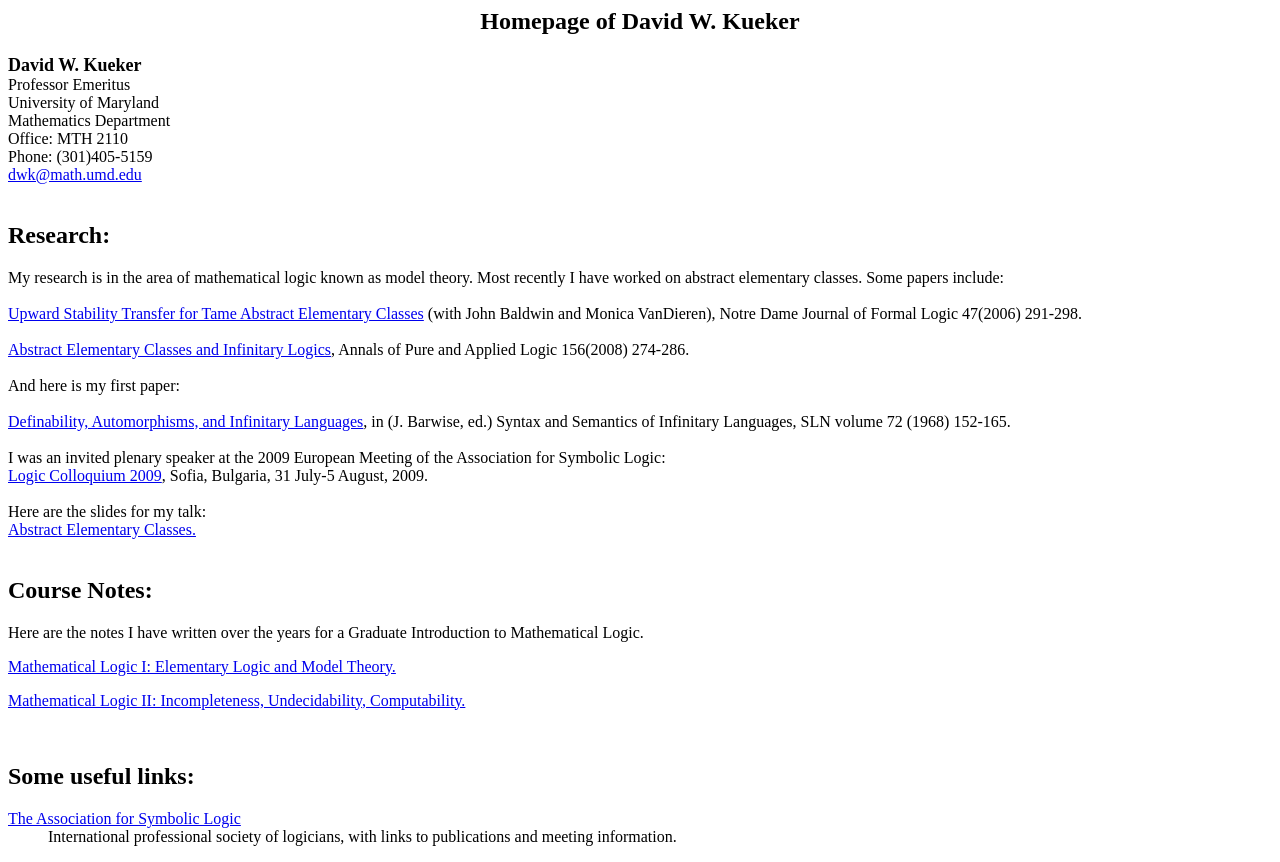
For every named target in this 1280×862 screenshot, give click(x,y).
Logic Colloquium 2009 (85, 475)
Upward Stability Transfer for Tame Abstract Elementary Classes (216, 313)
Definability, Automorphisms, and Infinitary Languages (185, 421)
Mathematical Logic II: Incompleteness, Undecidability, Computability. (236, 700)
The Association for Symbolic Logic (124, 818)
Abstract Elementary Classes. (102, 529)
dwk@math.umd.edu (75, 174)
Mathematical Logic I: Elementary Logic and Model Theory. (202, 666)
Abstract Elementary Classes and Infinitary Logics (169, 349)
